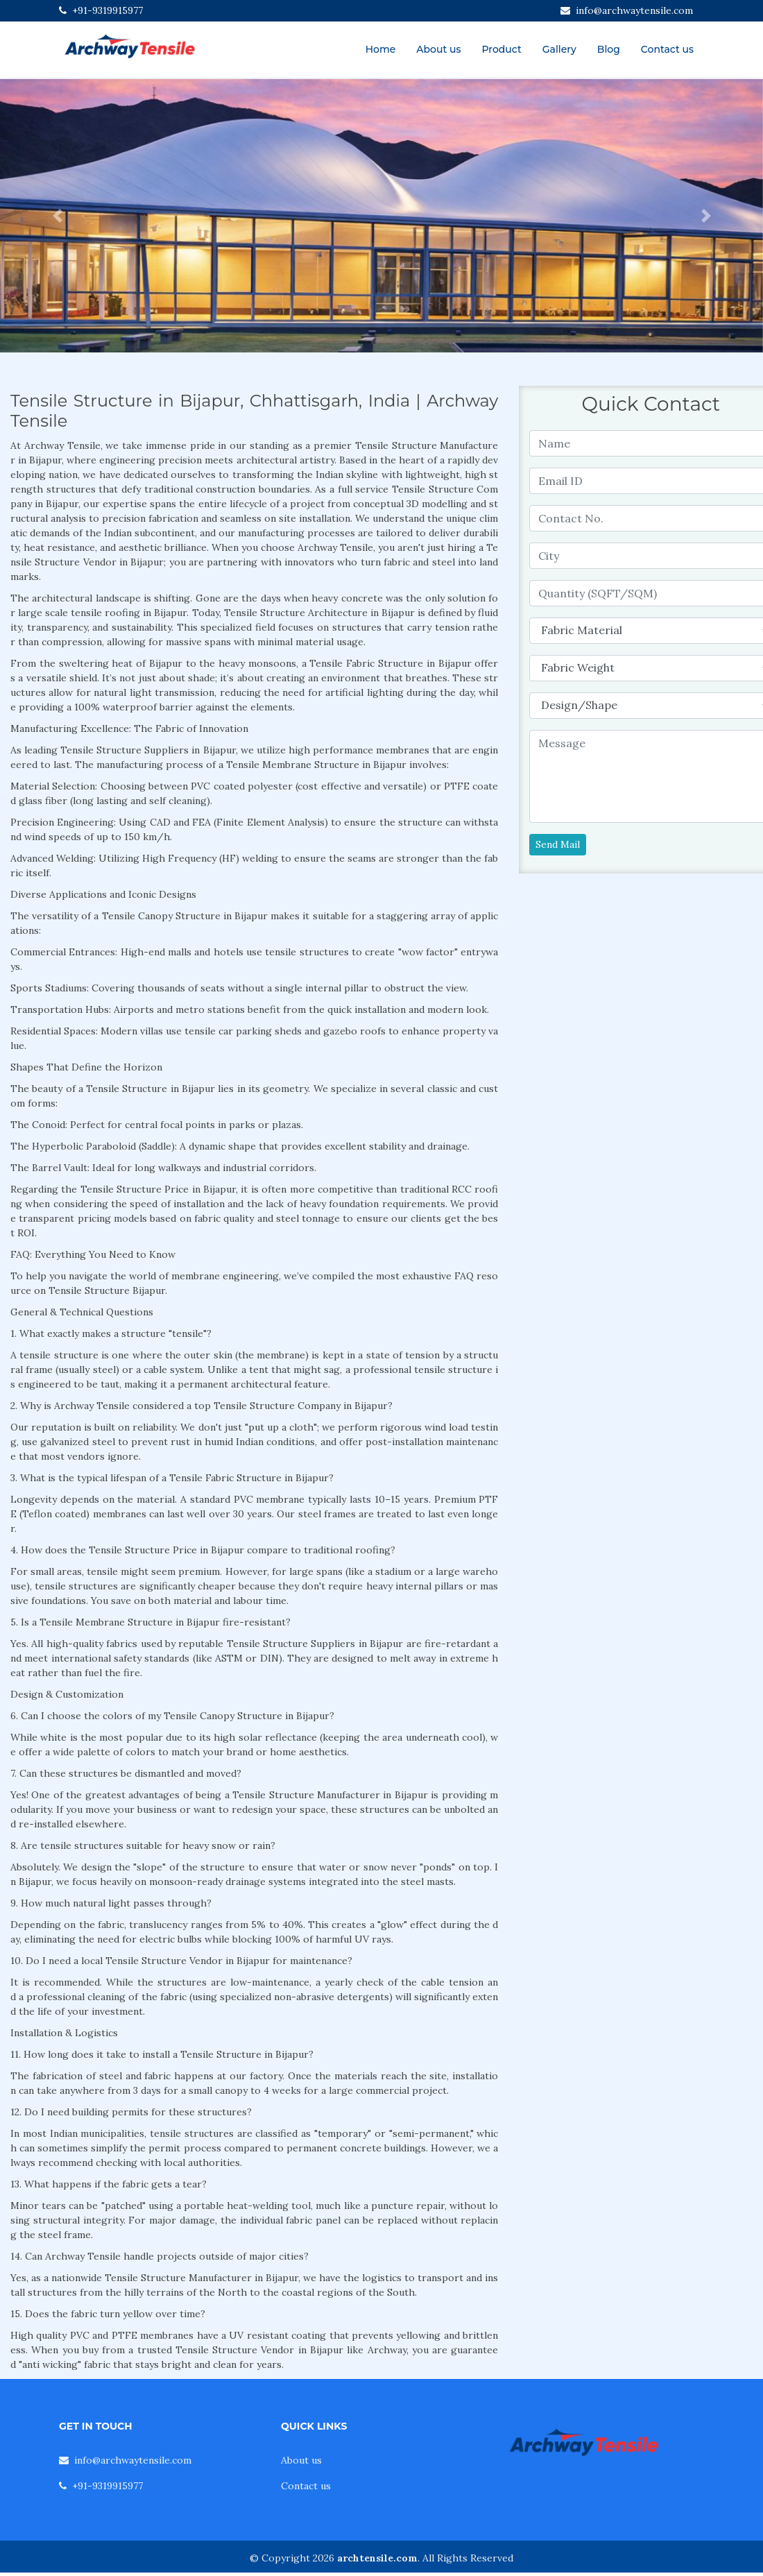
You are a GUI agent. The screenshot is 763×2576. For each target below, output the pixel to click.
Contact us (667, 49)
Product (501, 49)
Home (381, 49)
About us (438, 49)
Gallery (559, 49)
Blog (608, 49)
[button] (57, 215)
